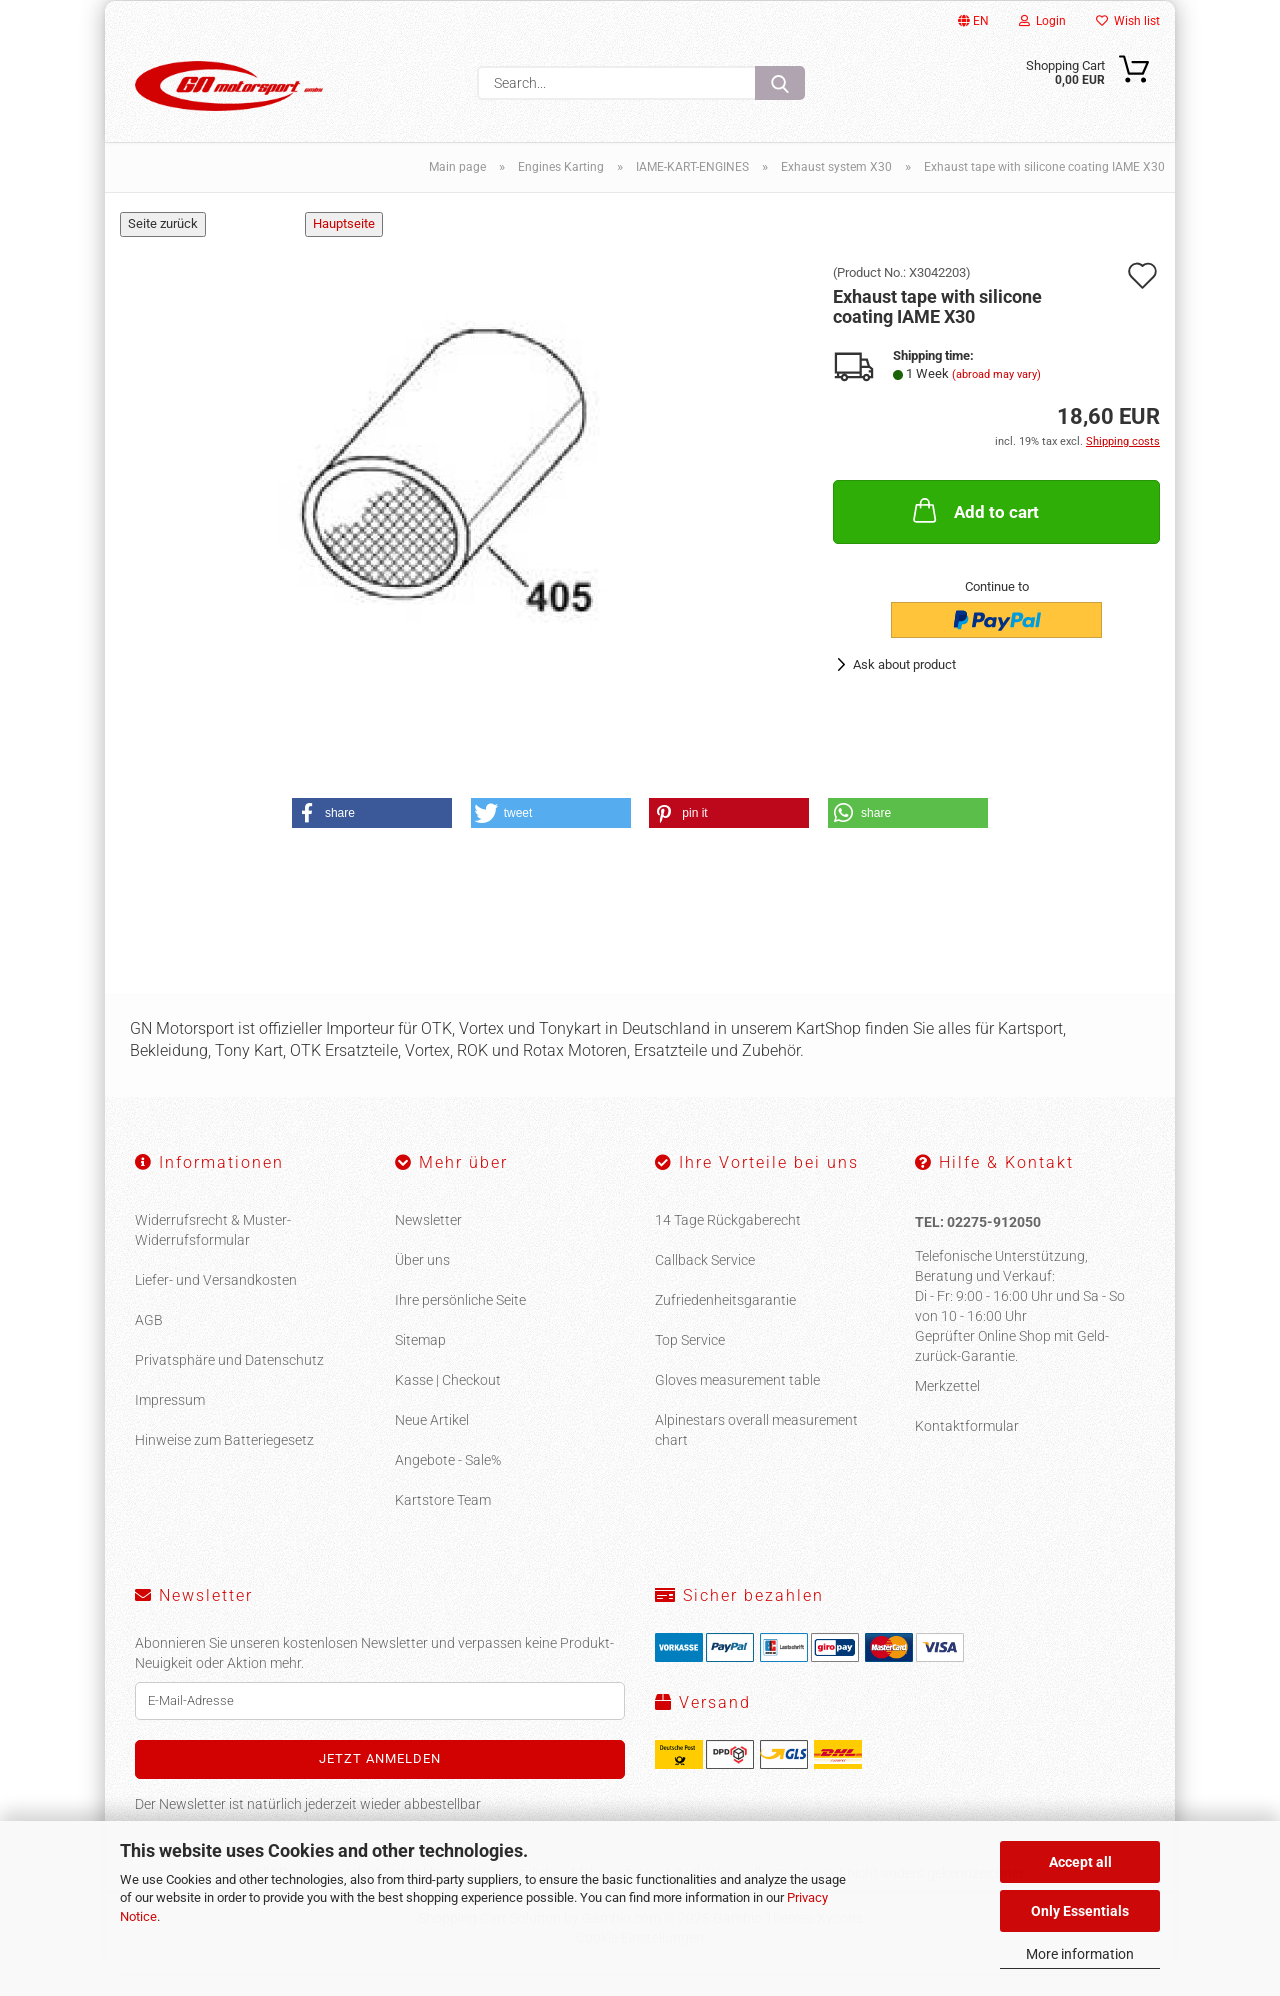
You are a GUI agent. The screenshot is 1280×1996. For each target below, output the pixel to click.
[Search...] (780, 83)
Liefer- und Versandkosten (216, 1303)
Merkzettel (947, 1408)
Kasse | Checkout (448, 1403)
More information (1080, 1954)
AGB (149, 1343)
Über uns (422, 1283)
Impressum (170, 1423)
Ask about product (904, 687)
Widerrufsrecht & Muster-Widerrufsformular (213, 1253)
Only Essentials (1080, 1911)
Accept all (1080, 1862)
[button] (372, 836)
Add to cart (974, 533)
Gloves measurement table (737, 1403)
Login (1042, 21)
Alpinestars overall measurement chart (756, 1453)
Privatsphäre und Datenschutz (229, 1383)
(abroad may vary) (996, 397)
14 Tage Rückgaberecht (728, 1243)
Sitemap (420, 1363)
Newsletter (428, 1243)
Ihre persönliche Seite (460, 1323)
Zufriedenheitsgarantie (725, 1323)
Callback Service (705, 1283)
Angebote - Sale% (448, 1483)
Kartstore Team (443, 1523)
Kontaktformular (967, 1448)
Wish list (1128, 21)
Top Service (690, 1363)
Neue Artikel (432, 1443)
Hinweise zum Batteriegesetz (224, 1463)
